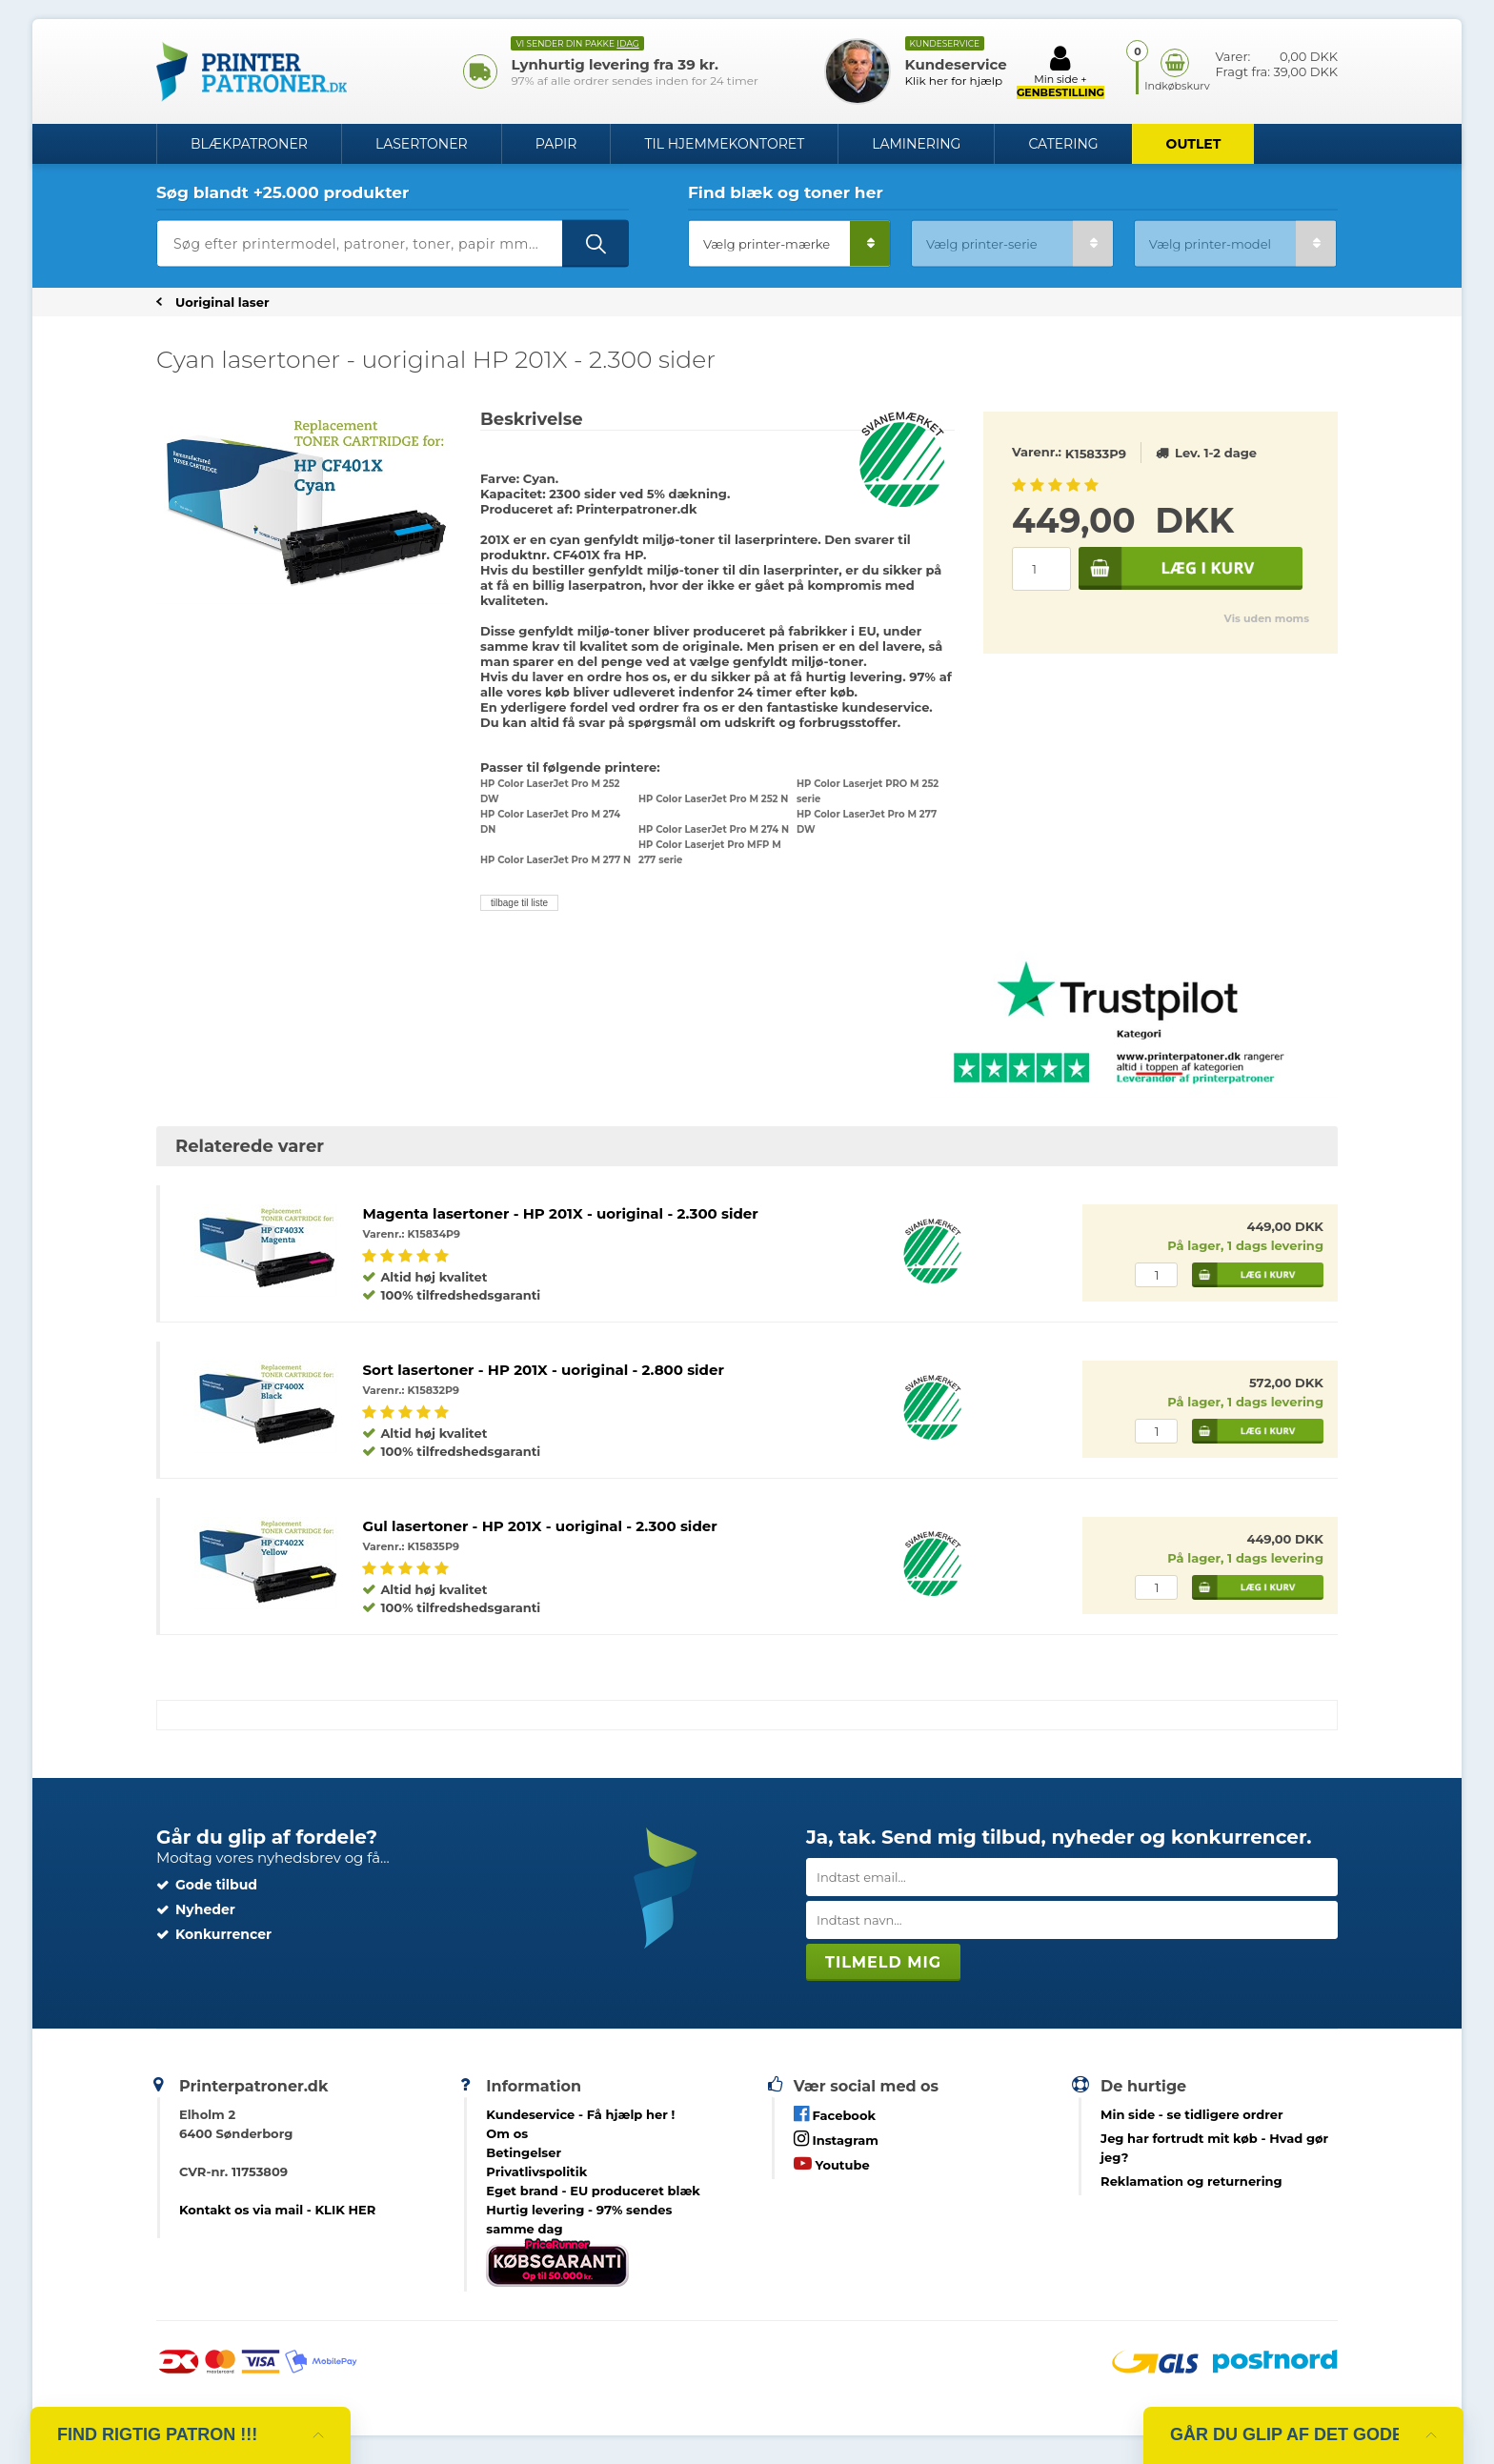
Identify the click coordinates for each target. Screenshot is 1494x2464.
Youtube (832, 2163)
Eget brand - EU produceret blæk (593, 2190)
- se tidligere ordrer (1191, 2114)
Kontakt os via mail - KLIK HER (277, 2209)
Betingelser (523, 2152)
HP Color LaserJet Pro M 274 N (713, 829)
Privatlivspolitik (536, 2171)
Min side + (1060, 71)
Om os (507, 2133)
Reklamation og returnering (1191, 2181)
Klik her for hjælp (954, 80)
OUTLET (1193, 143)
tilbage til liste (519, 903)
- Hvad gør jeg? (1214, 2148)
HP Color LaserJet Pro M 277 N (555, 860)
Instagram (836, 2139)
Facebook (835, 2114)
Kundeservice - (580, 2114)
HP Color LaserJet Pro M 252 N (713, 799)
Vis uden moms (1266, 618)
